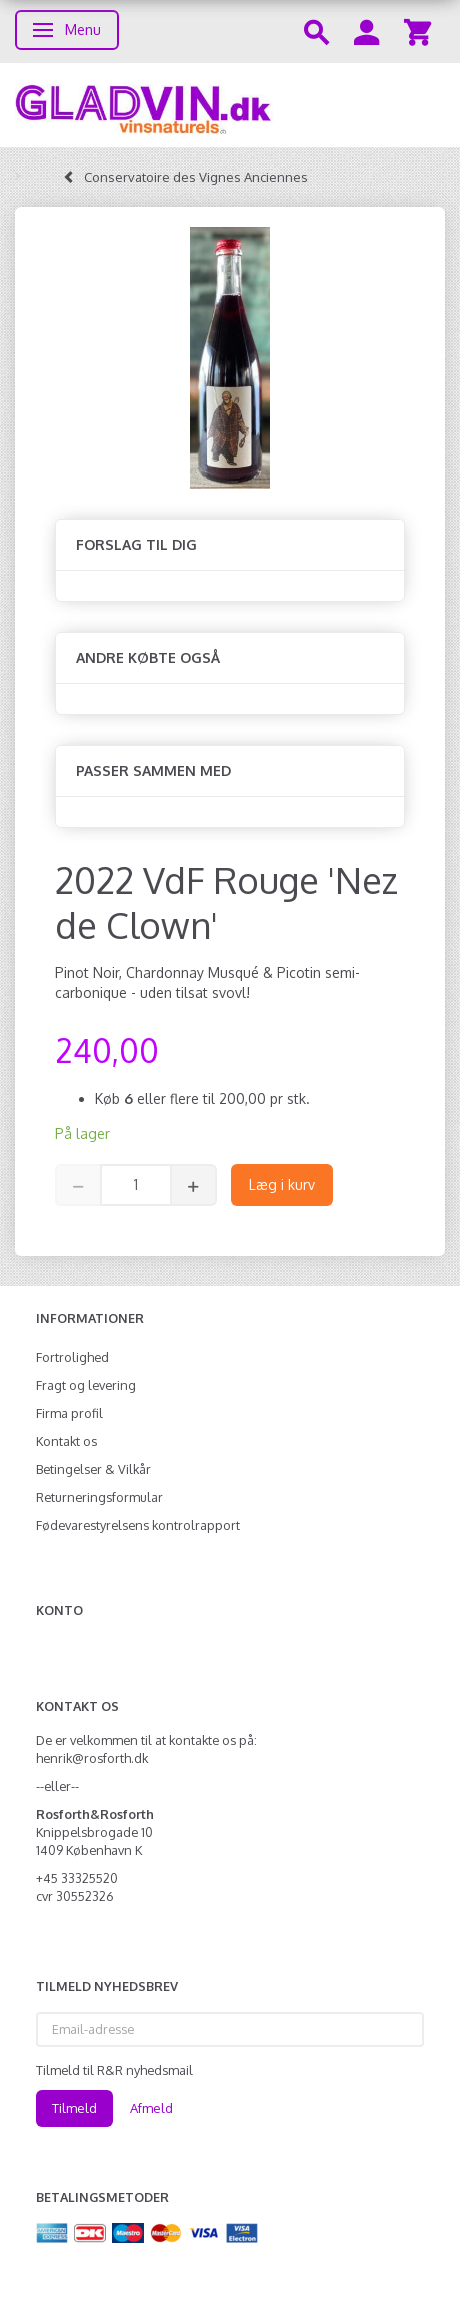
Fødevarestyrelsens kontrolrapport (138, 1525)
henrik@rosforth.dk (92, 1758)
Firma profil (69, 1413)
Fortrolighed (72, 1357)
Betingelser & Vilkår (93, 1469)
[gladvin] (230, 105)
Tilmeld (74, 2108)
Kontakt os (66, 1441)
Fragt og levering (86, 1385)
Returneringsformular (99, 1497)
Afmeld (151, 2108)
